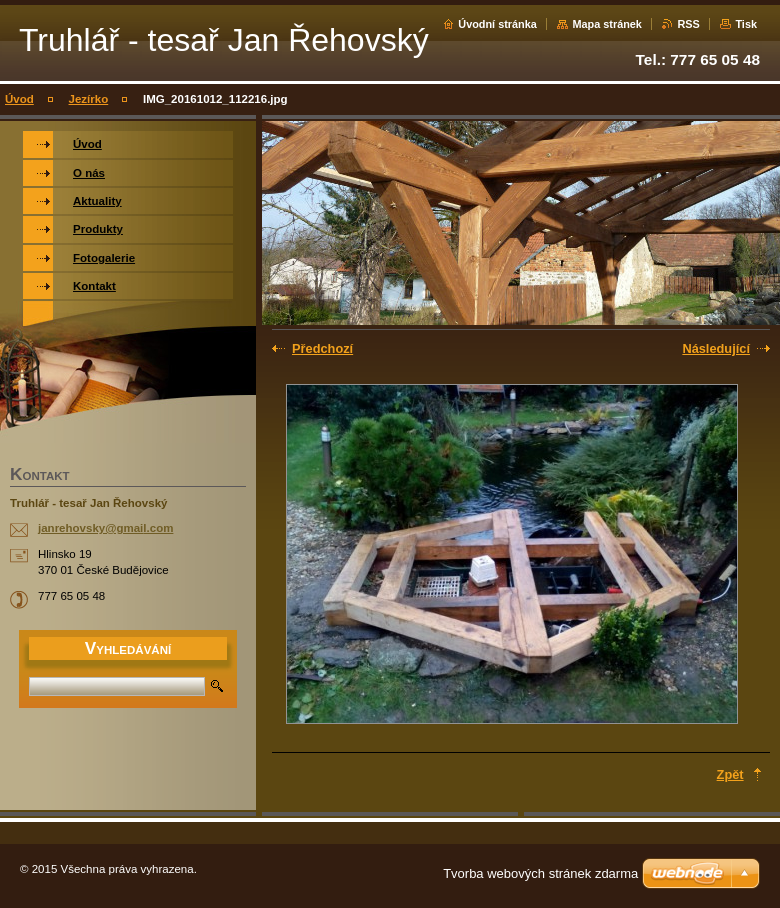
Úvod (19, 99)
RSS (688, 24)
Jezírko (89, 99)
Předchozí (322, 348)
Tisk (746, 24)
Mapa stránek (607, 24)
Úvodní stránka (497, 24)
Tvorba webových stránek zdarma (540, 873)
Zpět (730, 774)
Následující (716, 348)
